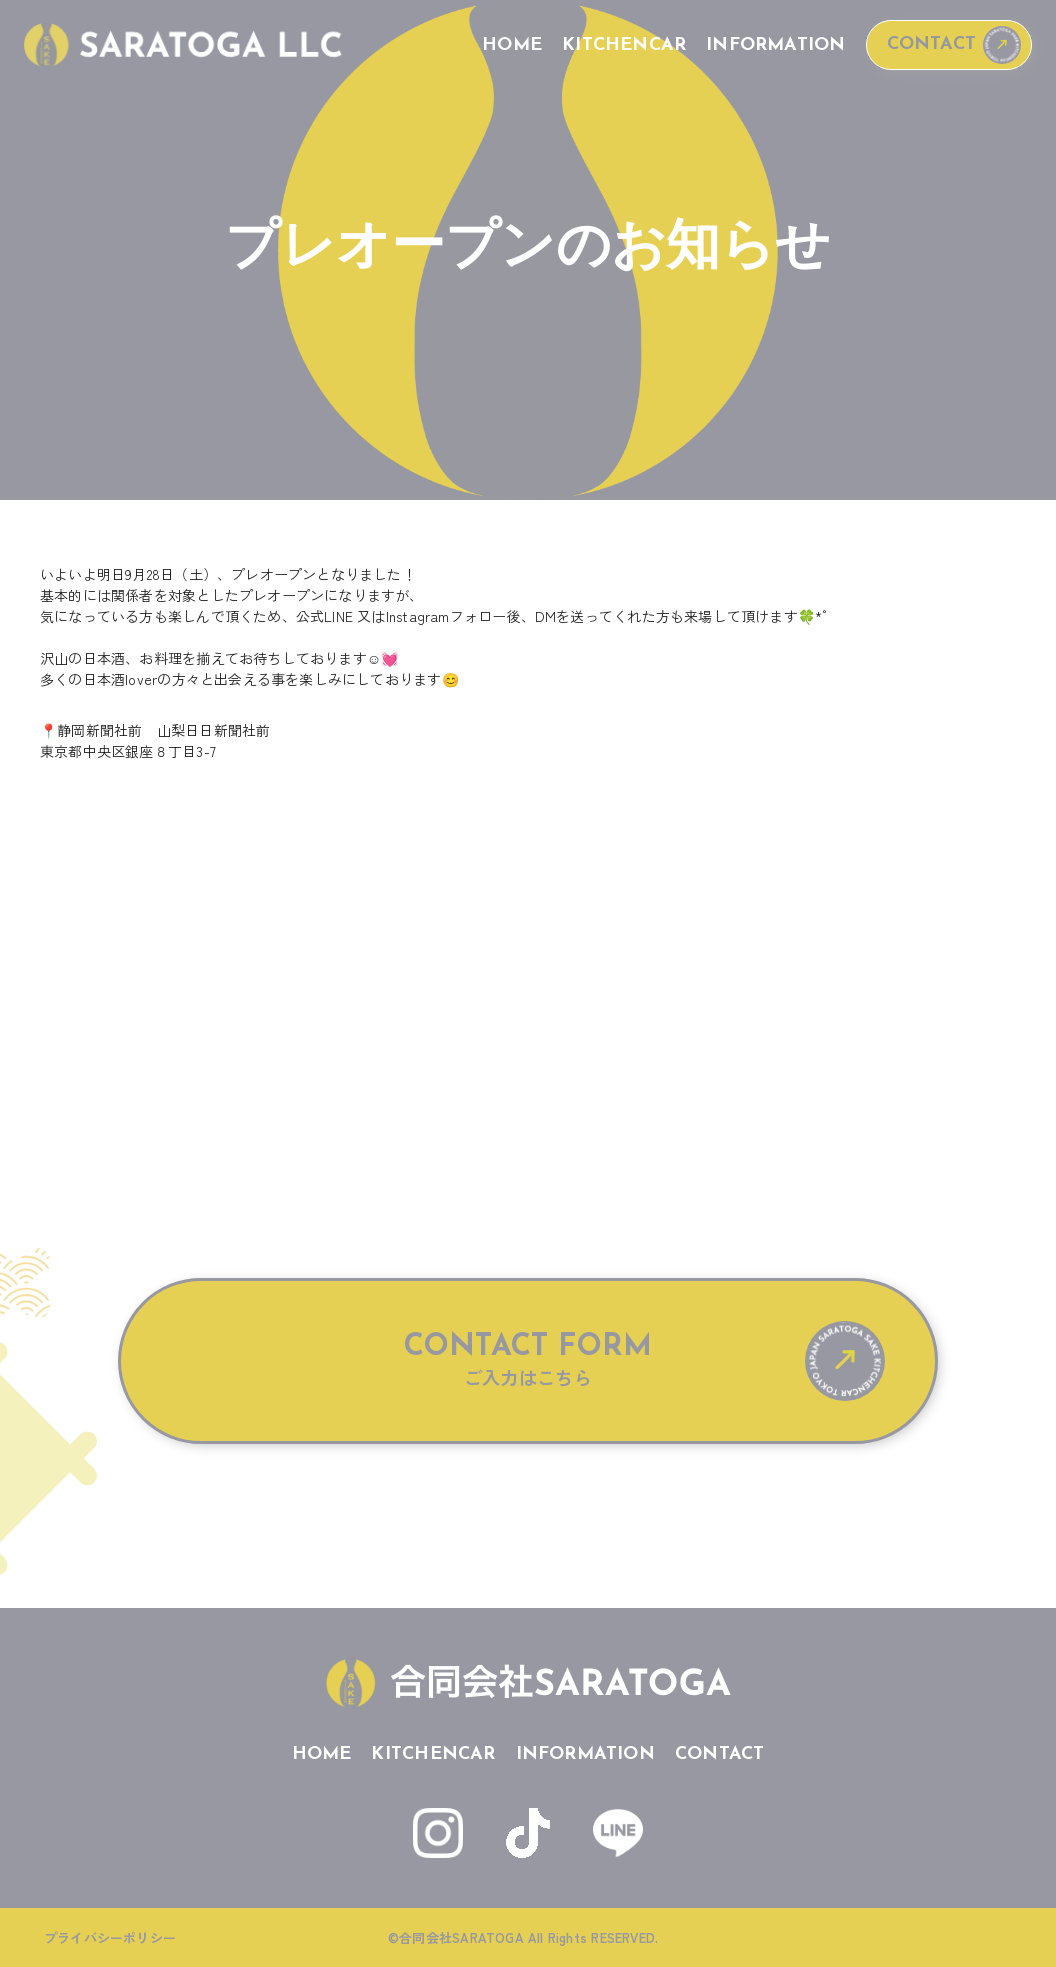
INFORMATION (775, 45)
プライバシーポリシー (110, 1937)
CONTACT (931, 44)
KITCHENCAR (624, 45)
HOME (512, 45)
